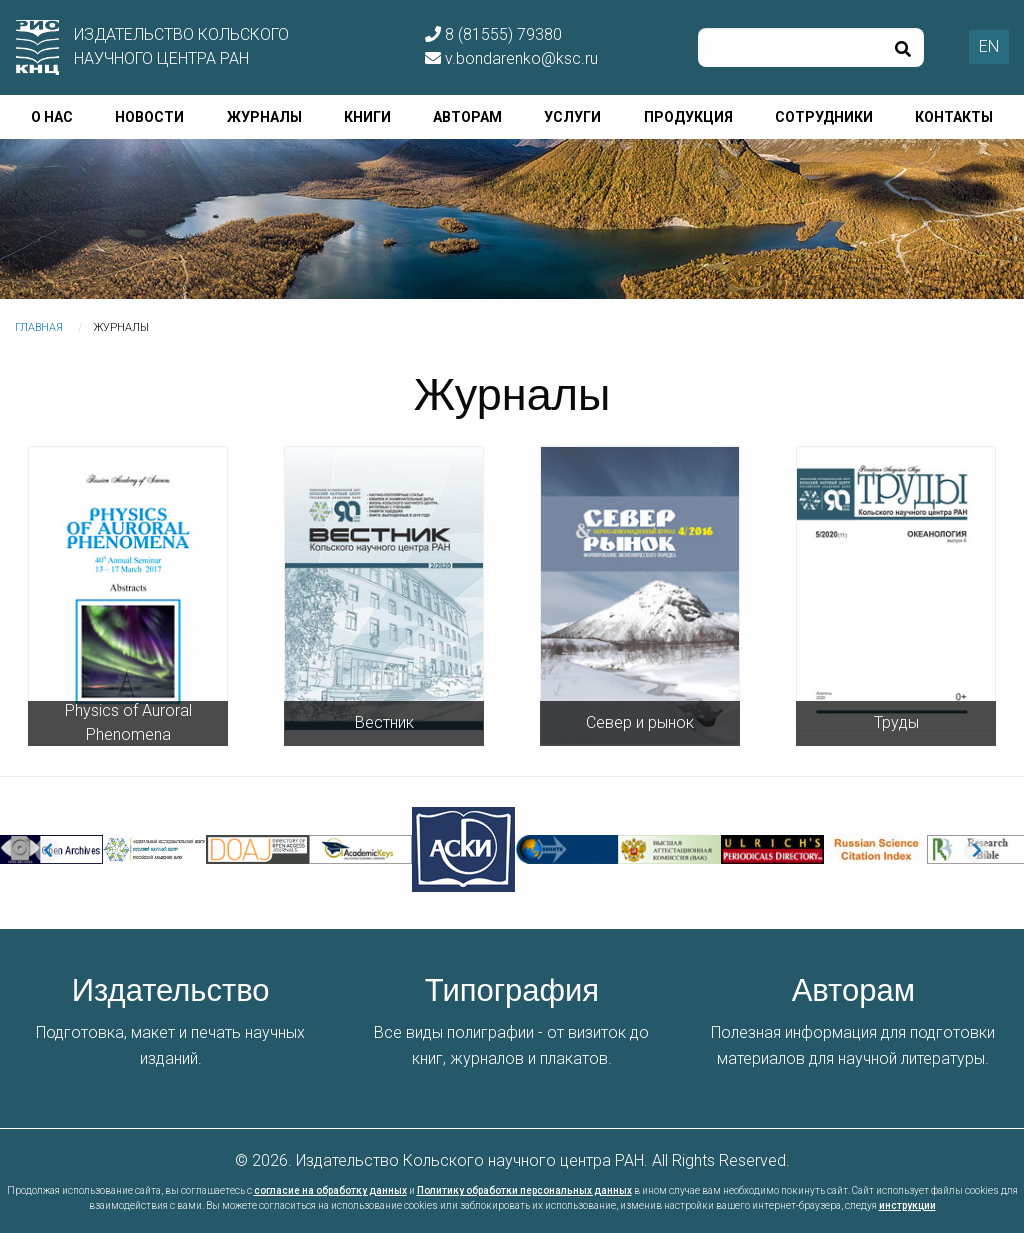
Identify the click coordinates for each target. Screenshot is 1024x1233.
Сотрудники (824, 117)
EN (989, 46)
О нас (52, 117)
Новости (149, 117)
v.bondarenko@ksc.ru (511, 58)
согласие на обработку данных (330, 1190)
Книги (367, 117)
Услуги (572, 117)
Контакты (954, 117)
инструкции (907, 1205)
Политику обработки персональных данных (524, 1190)
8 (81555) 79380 (493, 34)
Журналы (264, 117)
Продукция (688, 117)
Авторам (467, 117)
